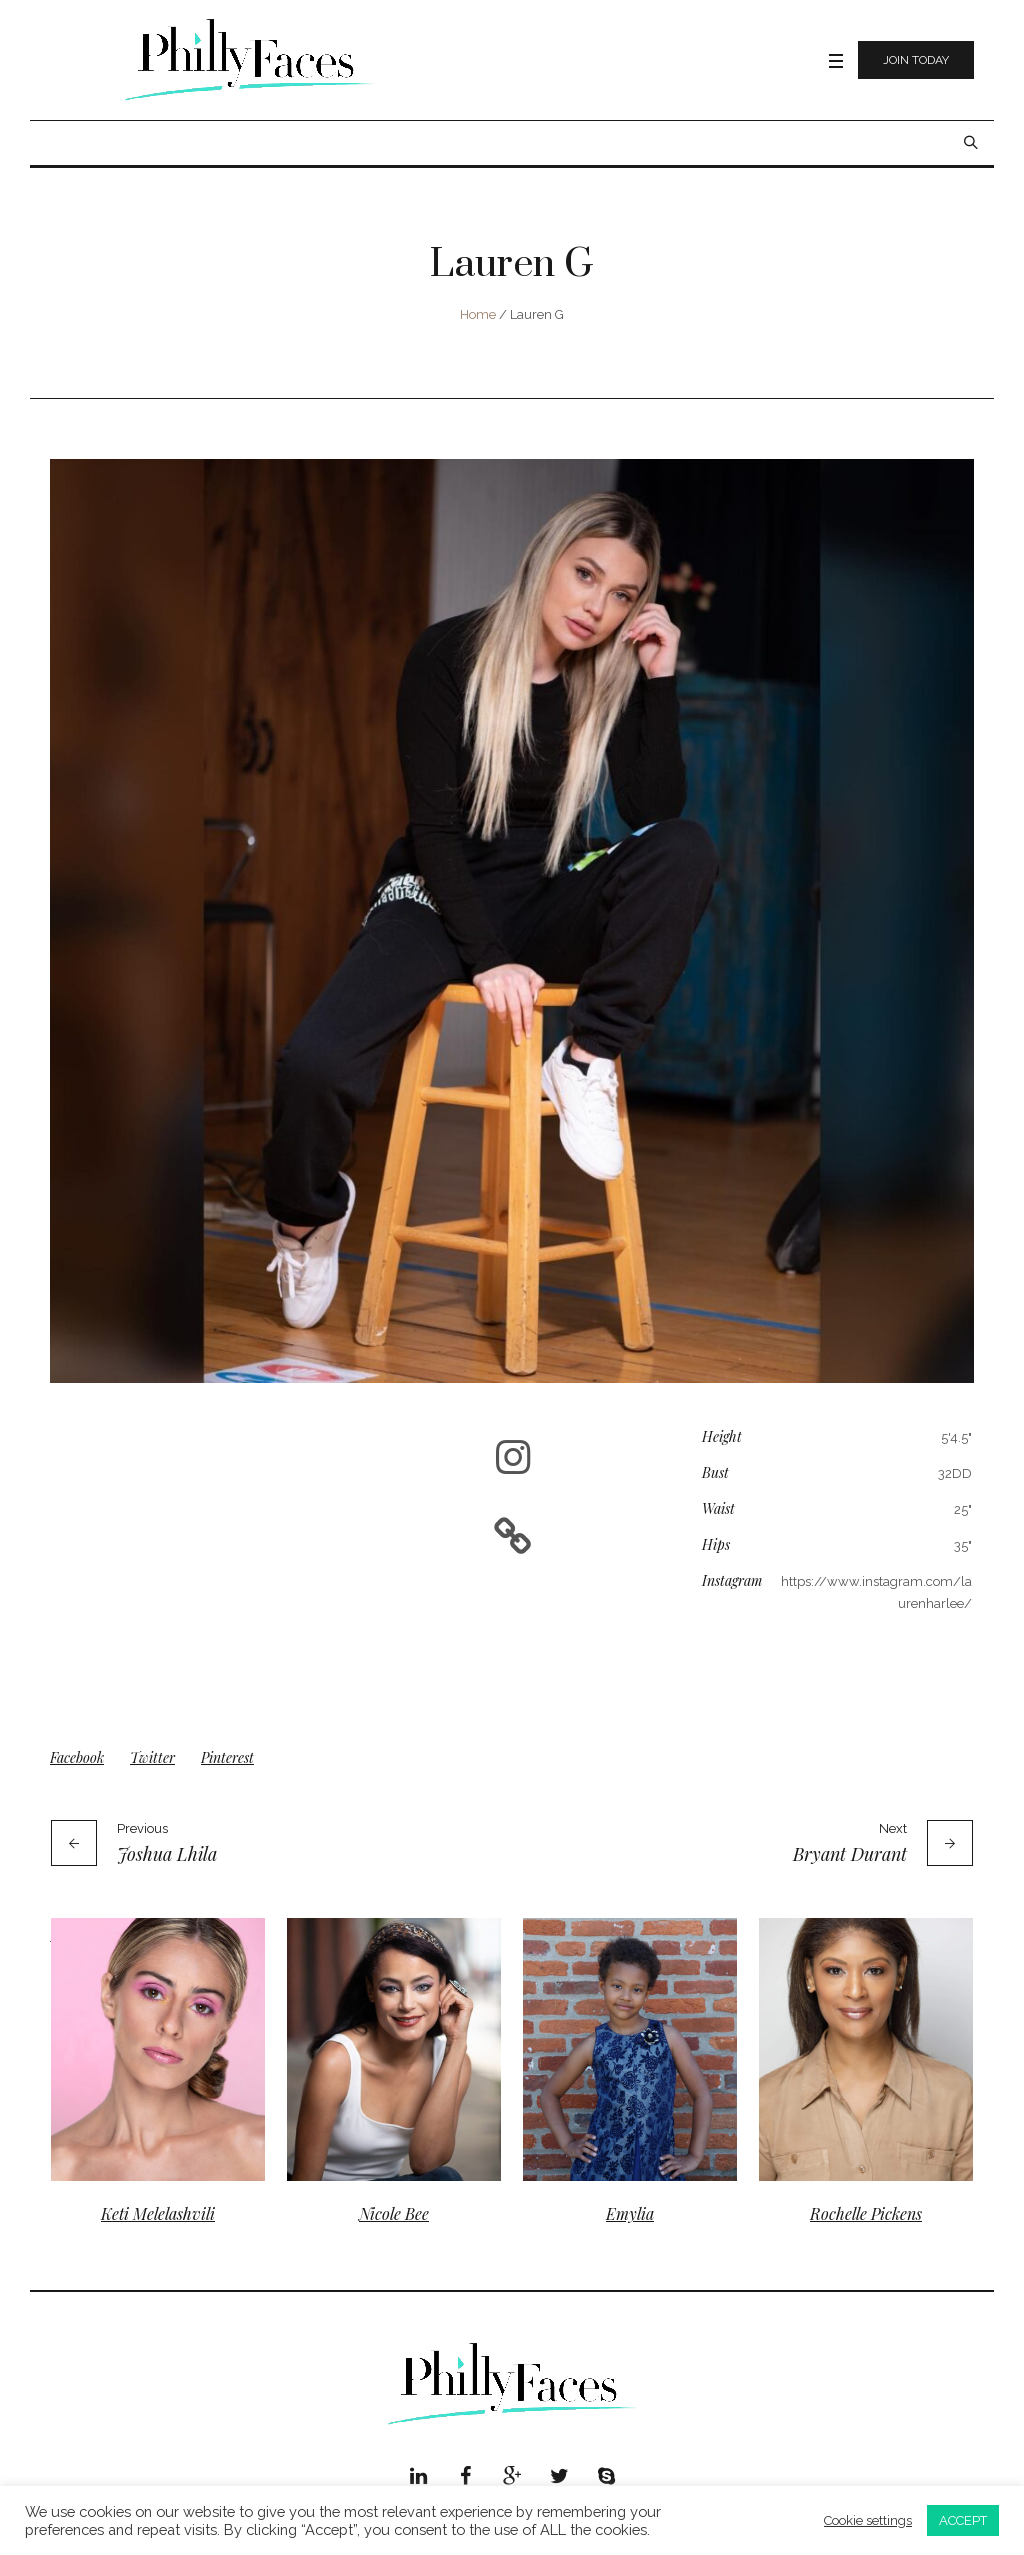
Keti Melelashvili (158, 2213)
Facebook (77, 1757)
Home (478, 314)
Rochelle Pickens (866, 2213)
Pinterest (227, 1757)
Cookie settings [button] (868, 2520)
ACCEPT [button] (963, 2520)
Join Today (916, 60)
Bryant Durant (850, 1854)
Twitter (152, 1757)
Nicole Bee (394, 2213)
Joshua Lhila (167, 1854)
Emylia (630, 2213)
